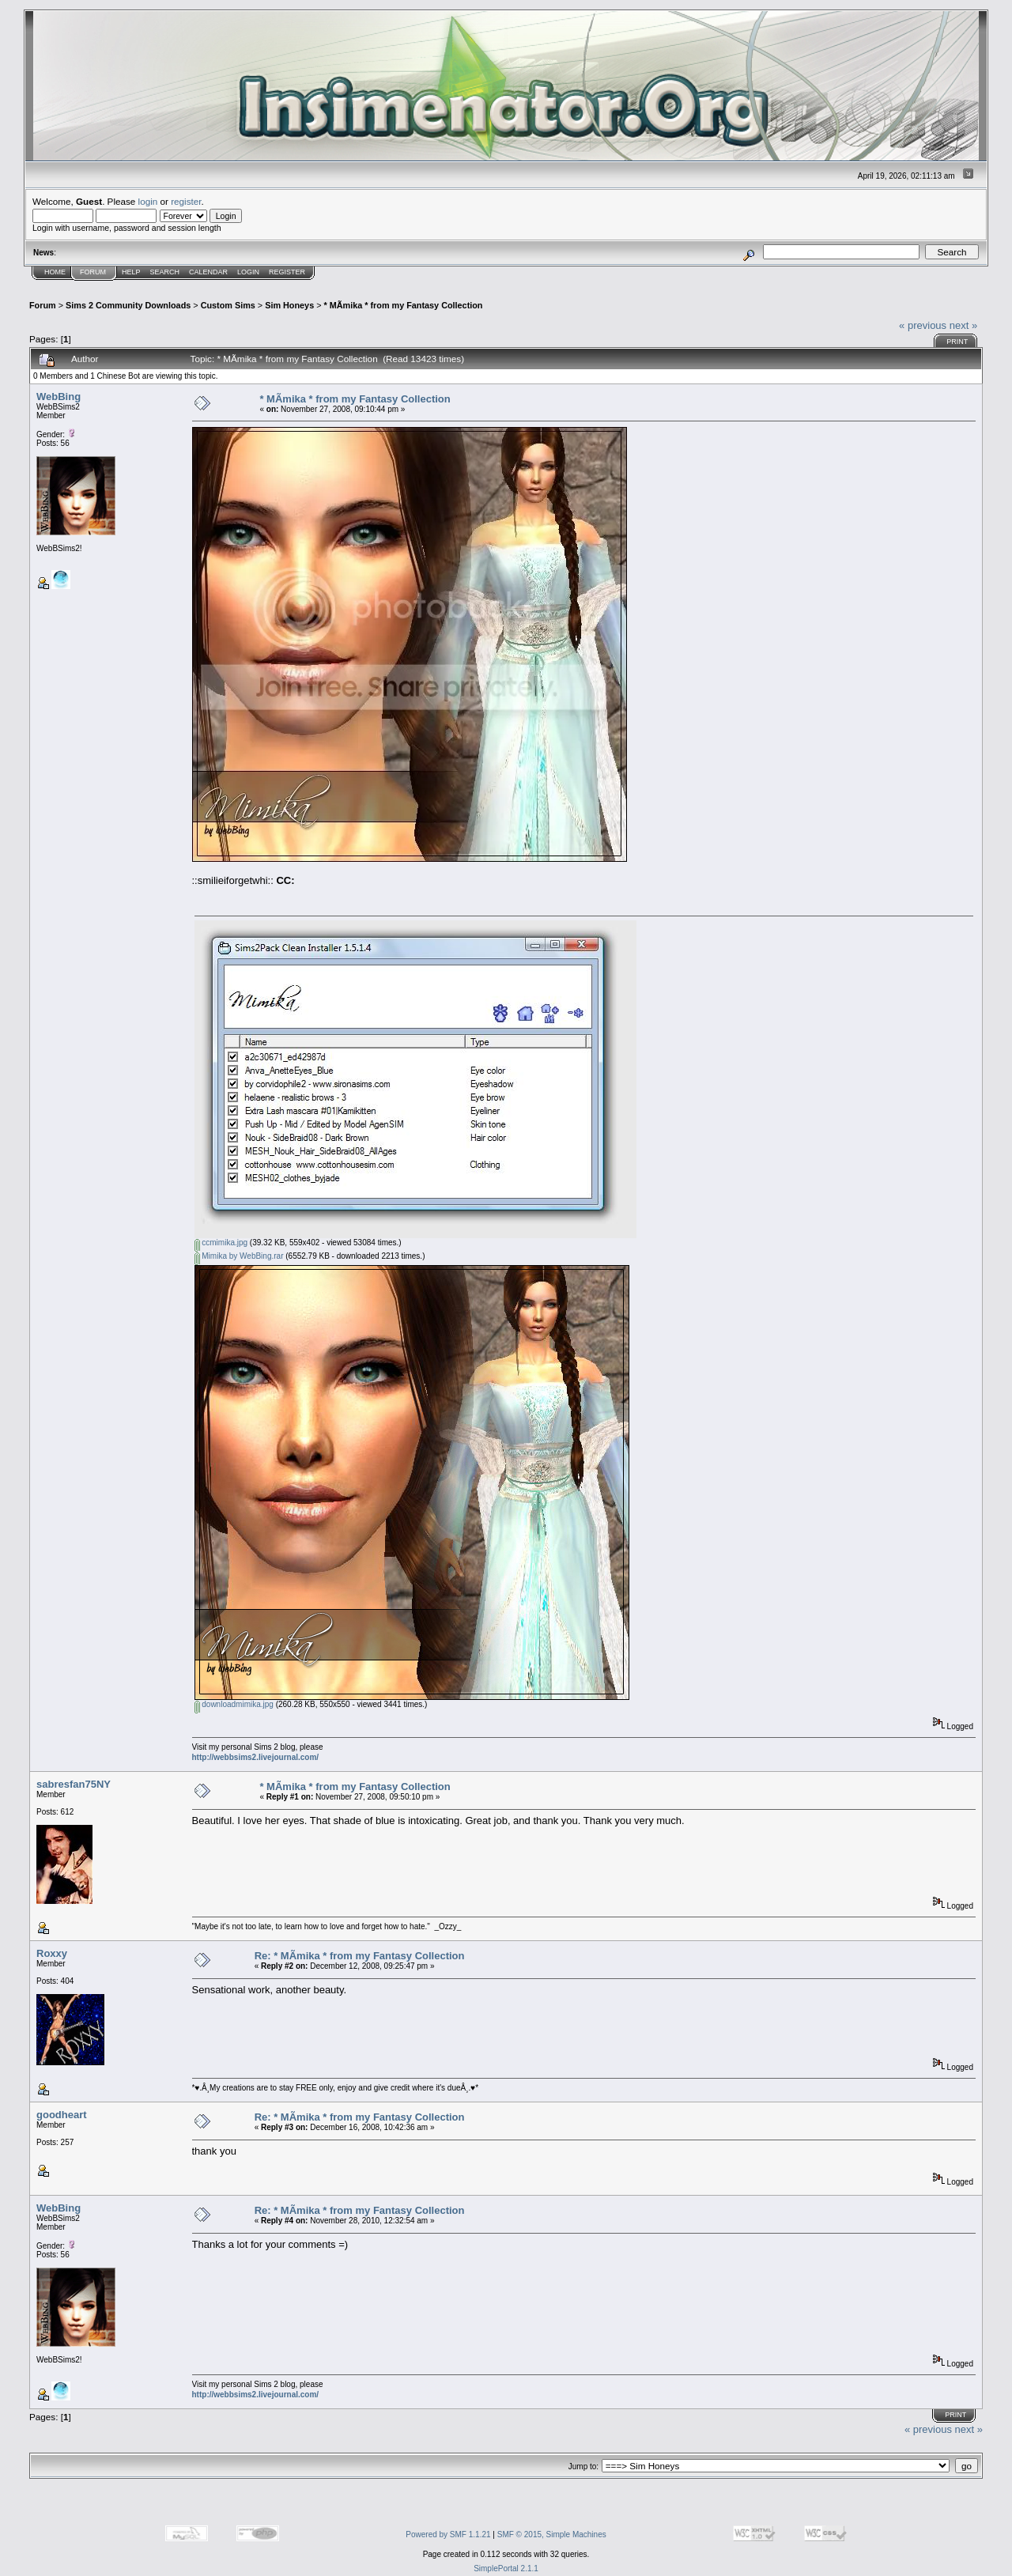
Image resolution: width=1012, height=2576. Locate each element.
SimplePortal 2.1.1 (506, 2568)
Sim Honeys (289, 305)
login (148, 201)
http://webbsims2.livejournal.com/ (255, 1757)
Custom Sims (228, 305)
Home (55, 272)
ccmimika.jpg (221, 1242)
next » (963, 325)
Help (131, 272)
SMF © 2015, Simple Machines (551, 2534)
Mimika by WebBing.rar (239, 1256)
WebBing (58, 396)
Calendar (208, 272)
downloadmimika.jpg (234, 1704)
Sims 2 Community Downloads (128, 305)
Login (248, 272)
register (186, 201)
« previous (922, 325)
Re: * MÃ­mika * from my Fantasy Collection (360, 1956)
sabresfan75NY (73, 1784)
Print (957, 342)
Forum (93, 272)
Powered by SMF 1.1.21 (448, 2534)
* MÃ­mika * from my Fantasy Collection (403, 305)
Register (287, 272)
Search (165, 272)
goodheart (61, 2115)
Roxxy (51, 1953)
